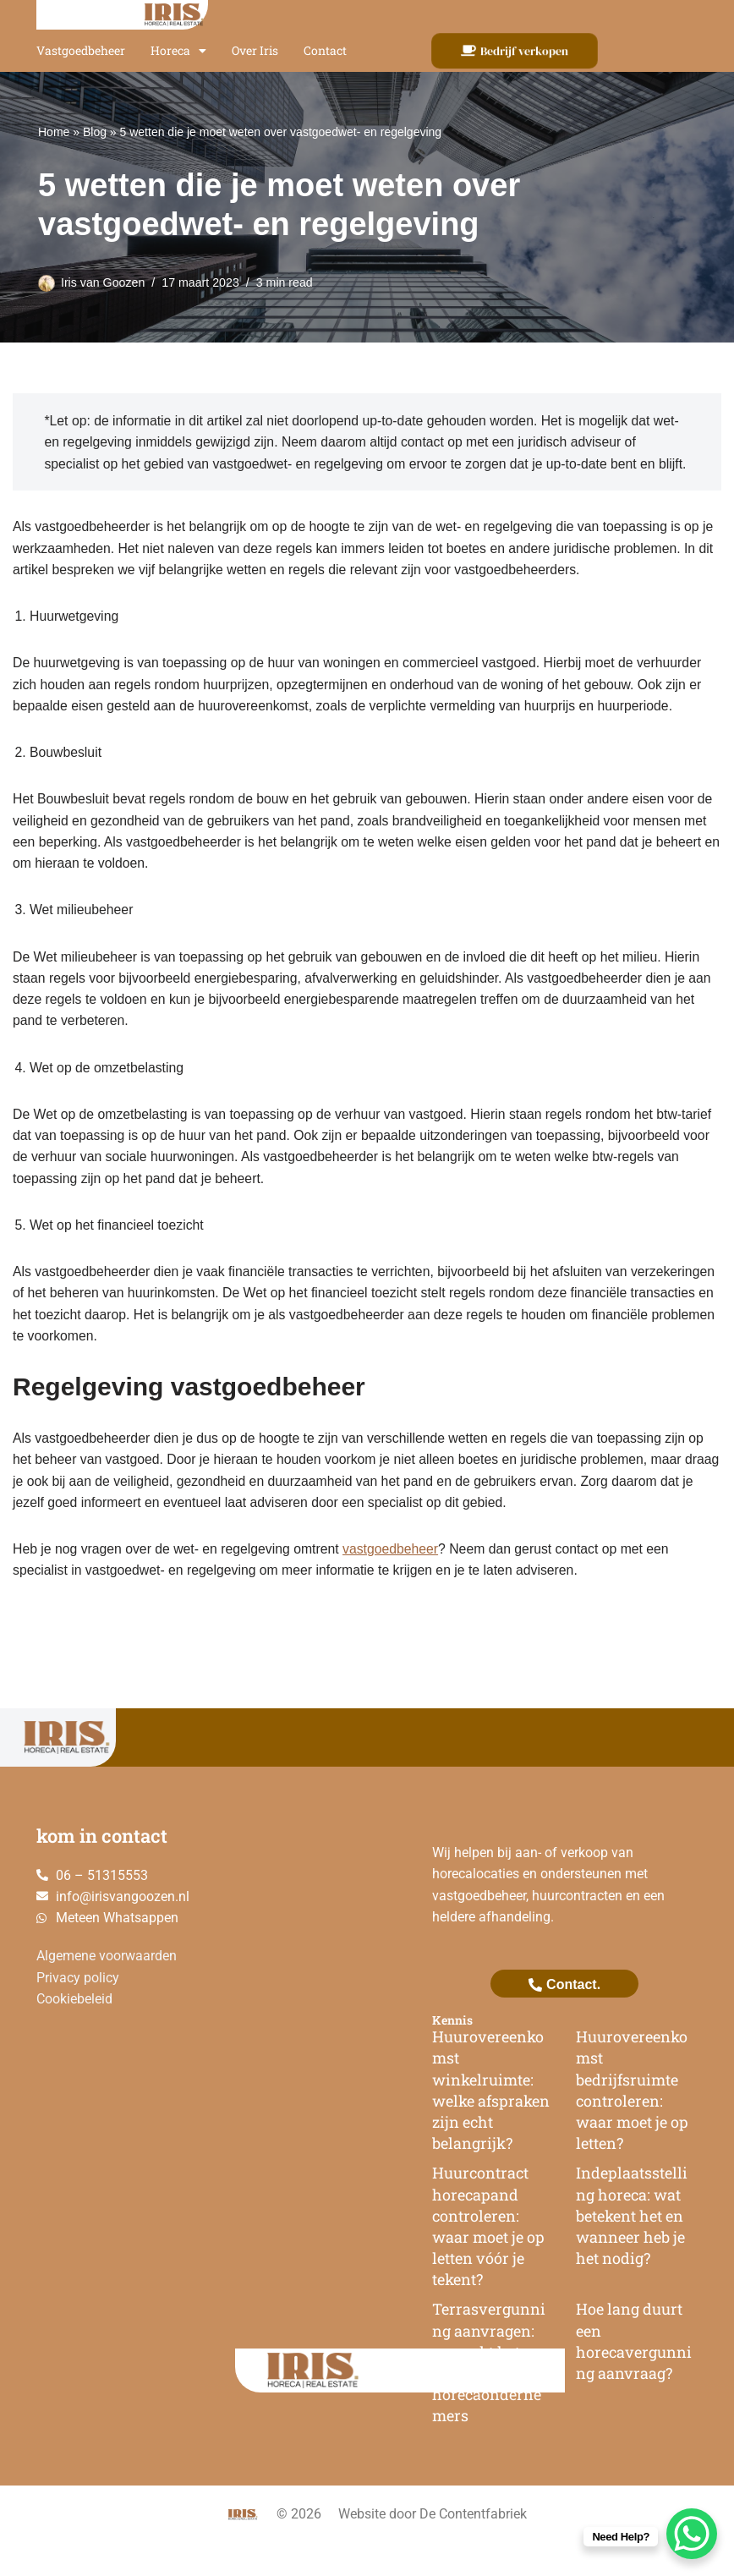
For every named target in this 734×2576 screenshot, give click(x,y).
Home (53, 132)
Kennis (452, 2054)
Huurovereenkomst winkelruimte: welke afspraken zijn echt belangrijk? (491, 2123)
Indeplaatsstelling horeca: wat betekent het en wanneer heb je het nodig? (631, 2250)
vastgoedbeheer (396, 1581)
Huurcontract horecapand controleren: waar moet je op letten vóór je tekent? (488, 2260)
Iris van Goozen (103, 282)
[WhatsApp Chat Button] (691, 2533)
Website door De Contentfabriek (432, 2548)
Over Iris (255, 50)
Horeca (178, 51)
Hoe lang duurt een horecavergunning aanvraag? (634, 2375)
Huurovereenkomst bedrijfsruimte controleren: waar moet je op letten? (632, 2123)
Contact (325, 50)
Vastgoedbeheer (80, 50)
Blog (95, 132)
